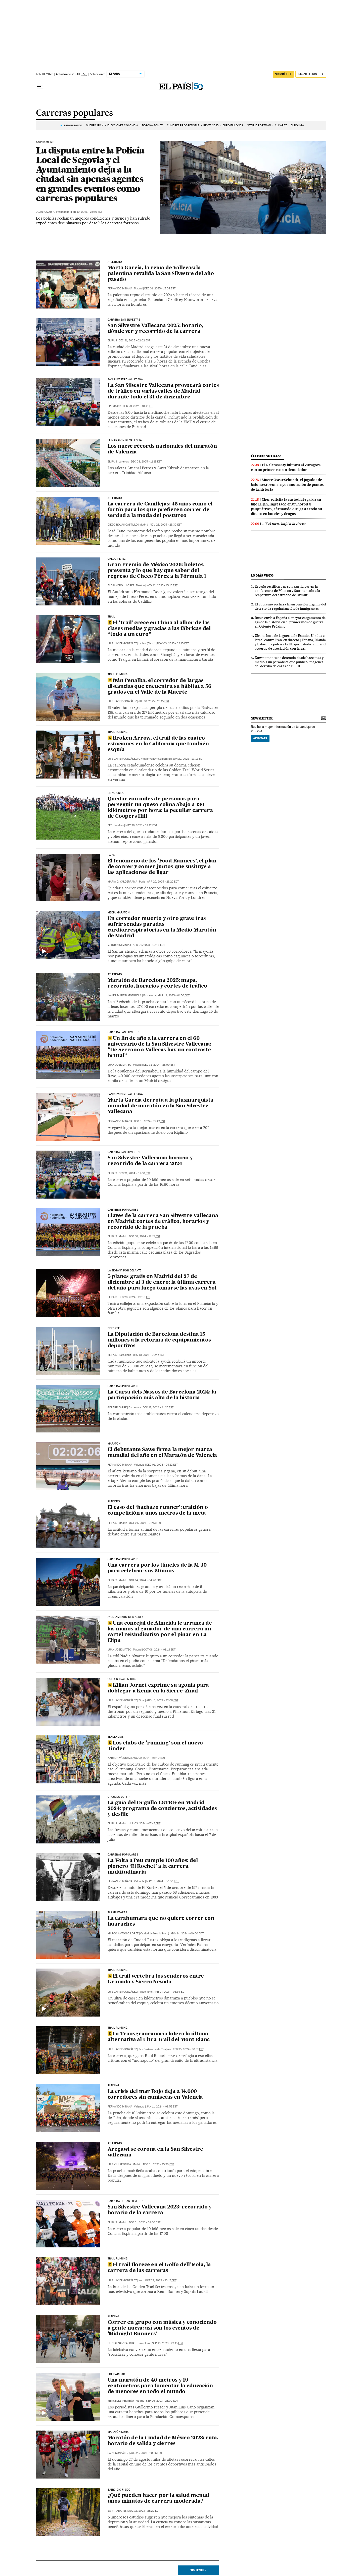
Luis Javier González (122, 643)
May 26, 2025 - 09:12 (141, 825)
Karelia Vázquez (119, 1758)
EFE (110, 825)
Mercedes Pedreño (121, 2400)
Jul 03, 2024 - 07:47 (144, 1823)
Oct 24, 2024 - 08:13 (145, 1523)
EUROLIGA (297, 125)
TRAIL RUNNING (117, 2258)
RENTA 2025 (211, 125)
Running (113, 2085)
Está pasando (73, 125)
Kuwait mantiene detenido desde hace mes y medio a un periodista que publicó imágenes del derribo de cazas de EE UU (289, 662)
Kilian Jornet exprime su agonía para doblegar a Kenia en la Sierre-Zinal (158, 1688)
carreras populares (123, 1209)
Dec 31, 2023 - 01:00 (144, 2222)
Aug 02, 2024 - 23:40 (148, 1758)
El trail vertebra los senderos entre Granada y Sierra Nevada (156, 1979)
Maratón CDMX (118, 2432)
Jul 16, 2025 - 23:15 (154, 701)
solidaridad (116, 2374)
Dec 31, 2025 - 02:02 (134, 340)
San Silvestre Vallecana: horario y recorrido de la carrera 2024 (150, 1161)
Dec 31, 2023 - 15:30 (158, 2164)
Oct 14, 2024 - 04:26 (145, 1580)
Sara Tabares (117, 2510)
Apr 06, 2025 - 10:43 (149, 945)
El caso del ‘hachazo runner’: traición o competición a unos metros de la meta (158, 1510)
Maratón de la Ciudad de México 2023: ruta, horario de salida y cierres (163, 2441)
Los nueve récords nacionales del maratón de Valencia (162, 449)
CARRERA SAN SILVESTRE (124, 319)
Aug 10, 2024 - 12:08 (162, 1700)
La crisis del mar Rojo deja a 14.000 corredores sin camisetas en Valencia (155, 2094)
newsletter (262, 718)
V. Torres (114, 945)
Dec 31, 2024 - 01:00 (134, 1173)
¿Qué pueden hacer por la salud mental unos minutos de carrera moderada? (159, 2498)
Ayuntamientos (46, 142)
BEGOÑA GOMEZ (152, 125)
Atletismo (115, 498)
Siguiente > (198, 2570)
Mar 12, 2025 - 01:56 (174, 995)
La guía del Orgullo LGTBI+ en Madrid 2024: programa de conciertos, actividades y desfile (162, 1808)
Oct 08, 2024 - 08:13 (159, 1649)
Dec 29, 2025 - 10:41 (138, 406)
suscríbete (283, 74)
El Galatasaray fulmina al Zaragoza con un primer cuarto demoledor (286, 467)
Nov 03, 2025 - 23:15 (173, 643)
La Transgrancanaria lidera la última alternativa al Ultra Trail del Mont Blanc (159, 2037)
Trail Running (117, 674)
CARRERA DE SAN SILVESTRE (126, 2201)
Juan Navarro (46, 212)
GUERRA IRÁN (94, 125)
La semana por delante (125, 1270)
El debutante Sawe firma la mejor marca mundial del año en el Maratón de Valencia (162, 1452)
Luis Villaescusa (119, 2164)
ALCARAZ (281, 125)
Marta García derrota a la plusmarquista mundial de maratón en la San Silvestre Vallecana (160, 1106)
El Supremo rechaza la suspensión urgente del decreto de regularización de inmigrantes (290, 606)
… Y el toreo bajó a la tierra (284, 524)
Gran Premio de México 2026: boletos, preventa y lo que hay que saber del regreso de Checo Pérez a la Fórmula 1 (157, 570)
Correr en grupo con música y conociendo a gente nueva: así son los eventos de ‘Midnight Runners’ (162, 2328)
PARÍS (111, 855)
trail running (117, 1970)
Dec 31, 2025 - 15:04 (159, 288)
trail (111, 616)
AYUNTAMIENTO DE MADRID (125, 1617)
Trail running (117, 732)
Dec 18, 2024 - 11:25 (158, 1407)
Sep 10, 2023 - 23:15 (167, 2343)
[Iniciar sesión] (310, 74)
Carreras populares (74, 113)
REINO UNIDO (116, 793)
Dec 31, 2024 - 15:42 (149, 1121)
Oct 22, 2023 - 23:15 (160, 2280)
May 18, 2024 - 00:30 (162, 1881)
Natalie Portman (259, 125)
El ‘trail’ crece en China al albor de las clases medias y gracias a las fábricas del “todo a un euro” (159, 629)
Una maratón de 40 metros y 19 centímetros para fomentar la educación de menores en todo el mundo (160, 2386)
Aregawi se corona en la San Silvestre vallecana (155, 2152)
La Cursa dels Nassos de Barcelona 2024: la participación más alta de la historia (162, 1395)
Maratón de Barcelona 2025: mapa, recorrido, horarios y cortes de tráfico (157, 983)
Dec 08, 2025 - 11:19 (146, 461)
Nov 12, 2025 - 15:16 (162, 585)
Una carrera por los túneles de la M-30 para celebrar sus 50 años (157, 1568)
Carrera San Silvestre (124, 1032)
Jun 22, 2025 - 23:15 (188, 758)
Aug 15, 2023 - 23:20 (144, 2510)
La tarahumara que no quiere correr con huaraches (161, 1921)
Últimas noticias (266, 456)
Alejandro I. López (121, 585)
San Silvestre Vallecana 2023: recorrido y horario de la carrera (160, 2210)
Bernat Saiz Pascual (122, 2343)
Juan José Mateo (119, 1064)
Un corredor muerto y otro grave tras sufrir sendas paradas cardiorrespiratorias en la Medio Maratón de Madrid (162, 927)
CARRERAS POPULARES (123, 1559)
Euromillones (233, 125)
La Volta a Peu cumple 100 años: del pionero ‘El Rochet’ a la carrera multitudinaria (153, 1866)
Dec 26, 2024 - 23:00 (135, 1297)
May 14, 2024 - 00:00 (187, 1933)
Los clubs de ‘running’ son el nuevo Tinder (155, 1746)
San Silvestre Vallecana (125, 379)
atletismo (115, 974)
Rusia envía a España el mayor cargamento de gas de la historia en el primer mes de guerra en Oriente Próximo (290, 622)
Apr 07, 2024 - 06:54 (170, 1991)
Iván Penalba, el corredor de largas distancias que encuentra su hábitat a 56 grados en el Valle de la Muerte (159, 686)
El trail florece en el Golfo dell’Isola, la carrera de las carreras (159, 2267)
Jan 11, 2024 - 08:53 (161, 2106)
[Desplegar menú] (40, 87)
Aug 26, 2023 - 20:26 (146, 2453)
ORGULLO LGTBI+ (119, 1796)
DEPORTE (114, 1328)
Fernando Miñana (120, 288)
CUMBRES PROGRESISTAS (183, 125)
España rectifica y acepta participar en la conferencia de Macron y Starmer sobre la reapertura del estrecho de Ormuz (287, 590)
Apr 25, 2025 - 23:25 (163, 881)
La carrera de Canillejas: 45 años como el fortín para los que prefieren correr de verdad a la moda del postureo (160, 510)
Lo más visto (262, 575)
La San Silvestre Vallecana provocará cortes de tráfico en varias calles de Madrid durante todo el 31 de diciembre (163, 391)
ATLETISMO (115, 262)
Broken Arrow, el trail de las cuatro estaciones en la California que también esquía (158, 744)
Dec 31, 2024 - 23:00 (159, 1064)
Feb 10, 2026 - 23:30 (86, 212)
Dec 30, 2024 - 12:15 (144, 1236)
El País (112, 340)
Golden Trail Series (122, 1679)
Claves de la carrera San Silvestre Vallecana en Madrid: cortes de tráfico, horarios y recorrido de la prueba (163, 1221)
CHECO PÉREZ (117, 558)
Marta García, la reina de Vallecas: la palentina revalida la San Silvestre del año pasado (161, 274)
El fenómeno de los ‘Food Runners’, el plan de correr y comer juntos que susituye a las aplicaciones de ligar (162, 867)
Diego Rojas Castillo (123, 524)
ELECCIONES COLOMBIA (122, 125)
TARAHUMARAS (117, 1912)
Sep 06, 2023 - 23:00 (162, 2400)
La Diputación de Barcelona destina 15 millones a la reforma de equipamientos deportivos (159, 1340)
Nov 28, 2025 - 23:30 (166, 524)
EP (109, 406)
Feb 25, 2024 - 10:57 (188, 2049)
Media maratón (118, 912)
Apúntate (260, 738)
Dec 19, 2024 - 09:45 (148, 1355)
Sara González (118, 2453)
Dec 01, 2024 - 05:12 (162, 1464)
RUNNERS (114, 1501)
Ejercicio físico (119, 2489)
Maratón (114, 1443)
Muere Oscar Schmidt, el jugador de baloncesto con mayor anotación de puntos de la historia (287, 485)
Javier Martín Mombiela (125, 995)
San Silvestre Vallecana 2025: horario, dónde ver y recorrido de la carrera (155, 328)
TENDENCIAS (116, 1736)
